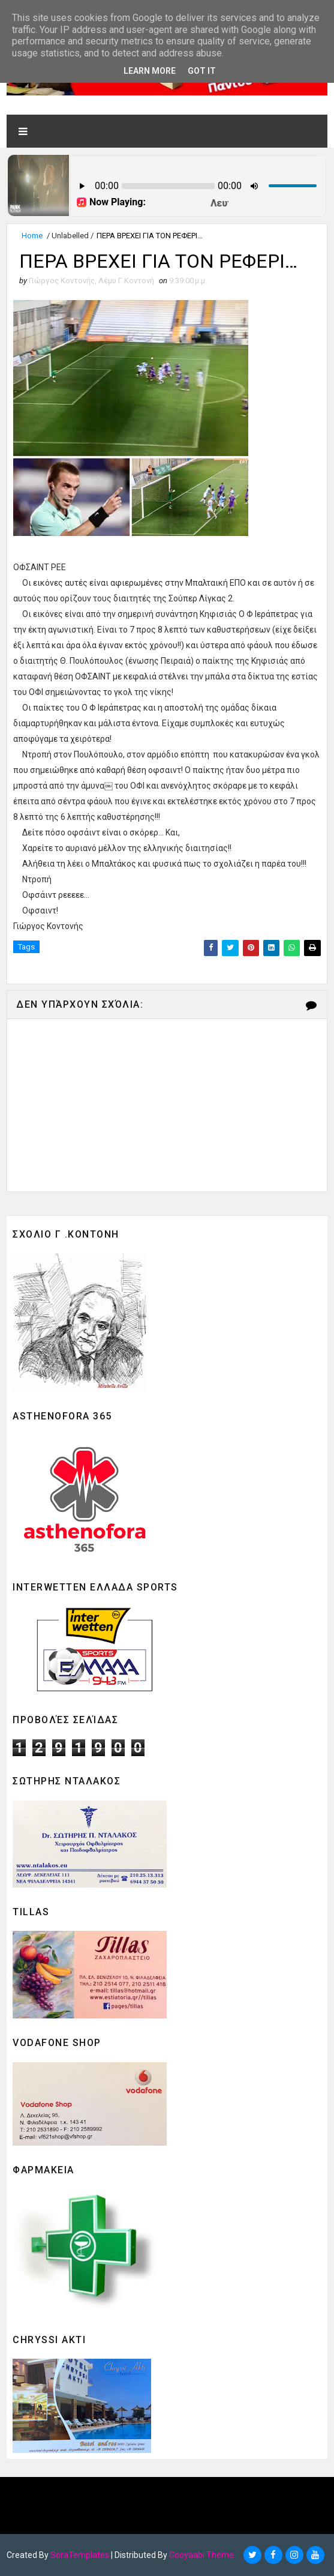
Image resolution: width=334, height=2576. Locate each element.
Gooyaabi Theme (201, 2555)
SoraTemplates (79, 2555)
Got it (202, 71)
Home (32, 235)
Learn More (150, 71)
